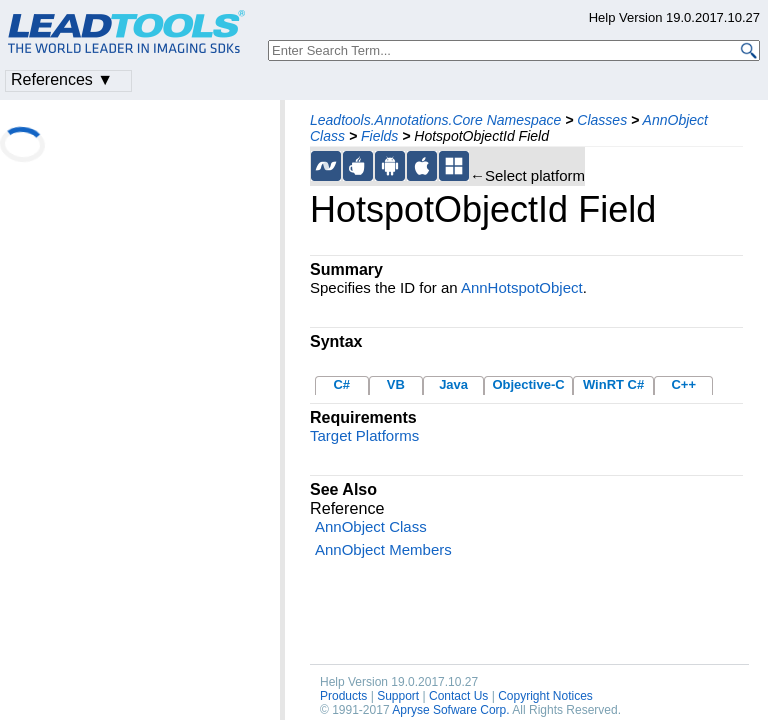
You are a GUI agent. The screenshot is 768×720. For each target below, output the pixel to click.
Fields (379, 136)
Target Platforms (364, 435)
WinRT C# (613, 384)
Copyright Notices (545, 696)
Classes (602, 120)
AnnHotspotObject (522, 287)
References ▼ (62, 79)
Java (453, 384)
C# (341, 384)
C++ (683, 384)
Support (398, 696)
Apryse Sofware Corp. (450, 710)
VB (396, 384)
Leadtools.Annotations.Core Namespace (435, 120)
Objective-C (528, 384)
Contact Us (458, 696)
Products (343, 696)
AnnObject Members (383, 549)
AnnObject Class (371, 526)
